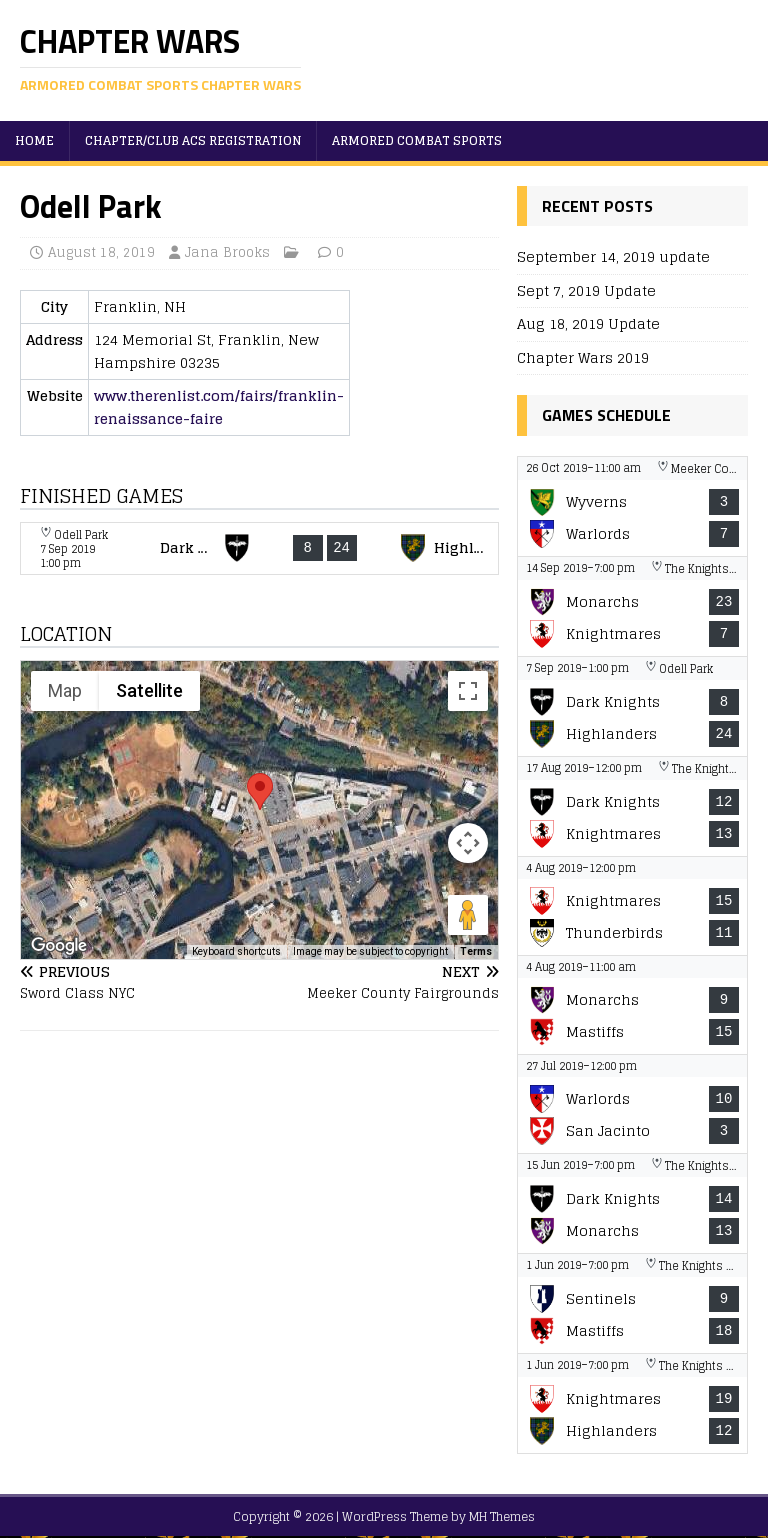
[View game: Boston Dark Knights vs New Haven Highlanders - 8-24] (259, 548)
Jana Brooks (227, 252)
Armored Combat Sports (417, 140)
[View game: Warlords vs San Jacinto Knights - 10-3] (632, 1104)
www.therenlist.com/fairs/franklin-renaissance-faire (219, 406)
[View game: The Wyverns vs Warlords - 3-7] (632, 506)
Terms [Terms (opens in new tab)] (476, 951)
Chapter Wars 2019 (583, 357)
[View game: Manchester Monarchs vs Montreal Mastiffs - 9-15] (632, 1005)
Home (34, 140)
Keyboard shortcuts (236, 951)
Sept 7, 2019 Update (586, 290)
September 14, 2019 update (613, 256)
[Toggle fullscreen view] (468, 691)
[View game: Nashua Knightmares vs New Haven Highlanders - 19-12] (632, 1403)
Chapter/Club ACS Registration (193, 140)
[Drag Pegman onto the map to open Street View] (468, 915)
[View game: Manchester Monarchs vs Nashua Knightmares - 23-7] (632, 606)
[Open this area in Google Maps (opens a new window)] (59, 946)
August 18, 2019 (101, 252)
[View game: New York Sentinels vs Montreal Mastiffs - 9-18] (632, 1303)
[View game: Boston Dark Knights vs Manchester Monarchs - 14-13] (632, 1203)
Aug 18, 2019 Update (588, 323)
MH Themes (502, 1516)
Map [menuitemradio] (65, 690)
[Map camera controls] (468, 843)
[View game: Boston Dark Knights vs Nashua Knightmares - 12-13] (632, 806)
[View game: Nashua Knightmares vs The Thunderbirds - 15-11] (632, 906)
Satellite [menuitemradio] (149, 690)
